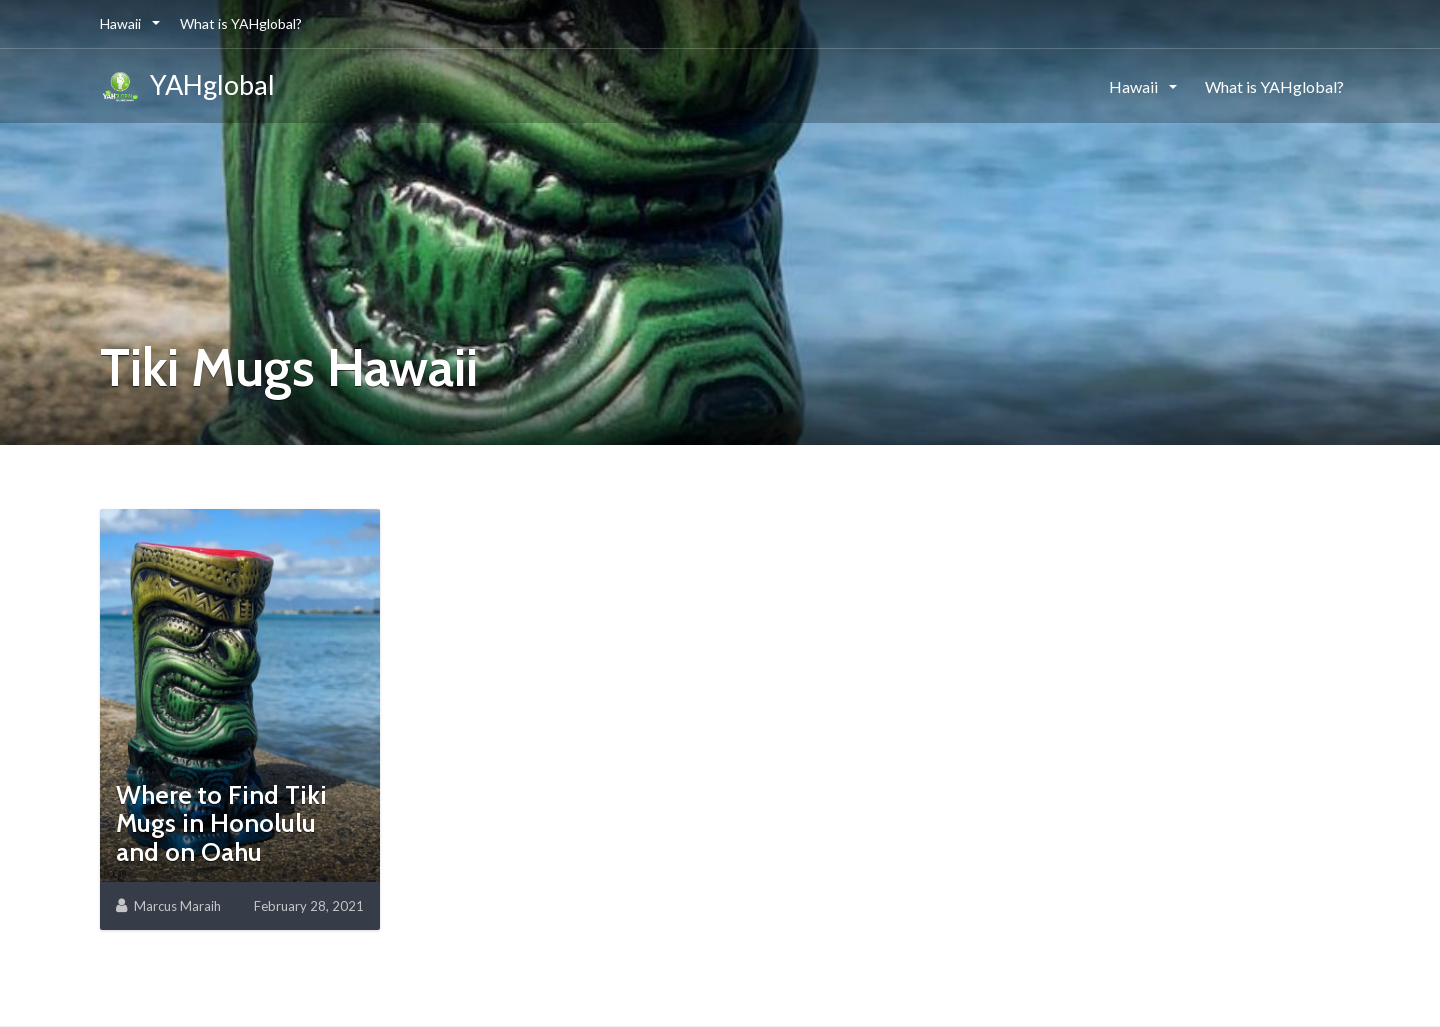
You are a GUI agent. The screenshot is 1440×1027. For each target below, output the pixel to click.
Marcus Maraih (177, 906)
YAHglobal (187, 88)
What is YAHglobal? (241, 23)
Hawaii (122, 23)
